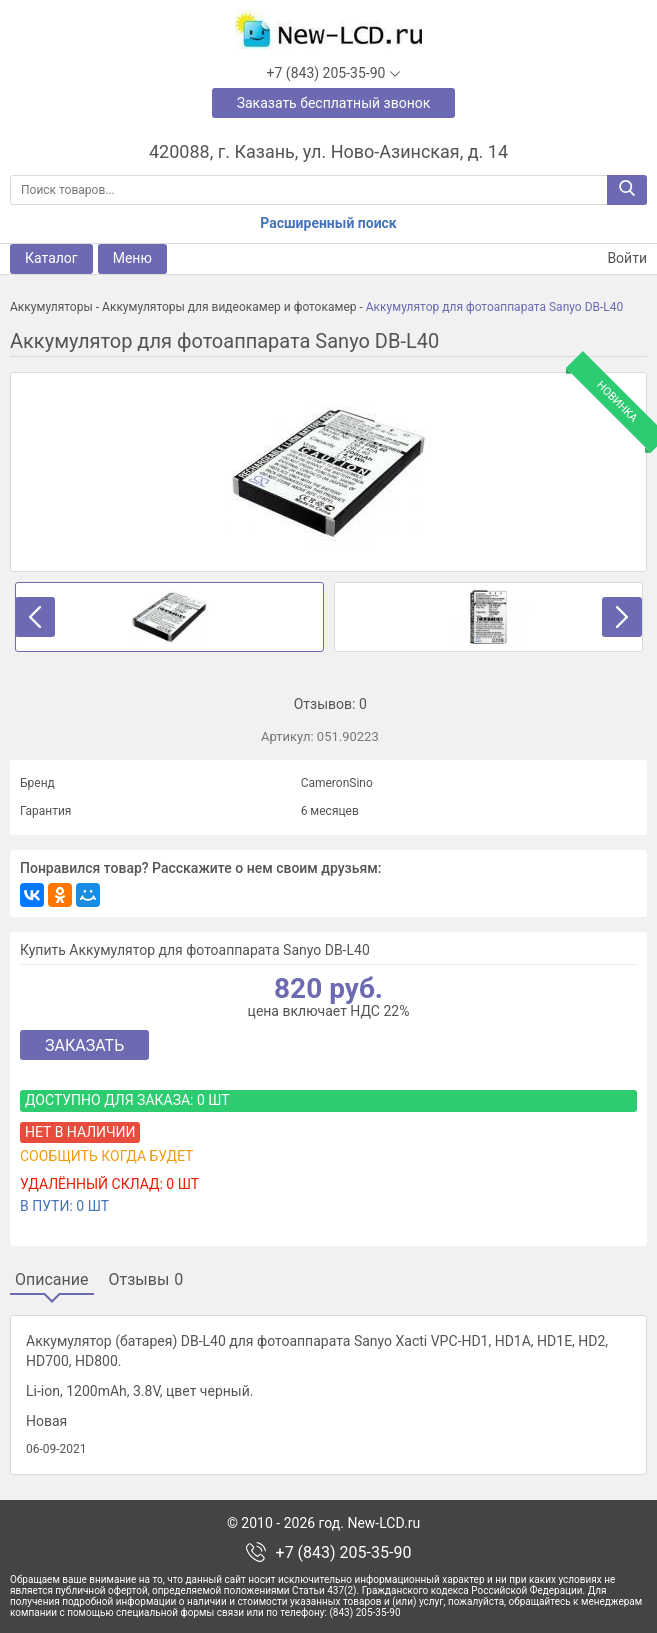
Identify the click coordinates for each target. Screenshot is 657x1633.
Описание (52, 1280)
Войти (615, 258)
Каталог (51, 258)
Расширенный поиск (328, 223)
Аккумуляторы (51, 307)
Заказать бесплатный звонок (334, 103)
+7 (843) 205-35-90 (344, 1553)
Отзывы (146, 1280)
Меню (132, 258)
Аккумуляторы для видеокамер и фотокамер (229, 307)
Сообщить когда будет (106, 1156)
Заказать (84, 1045)
